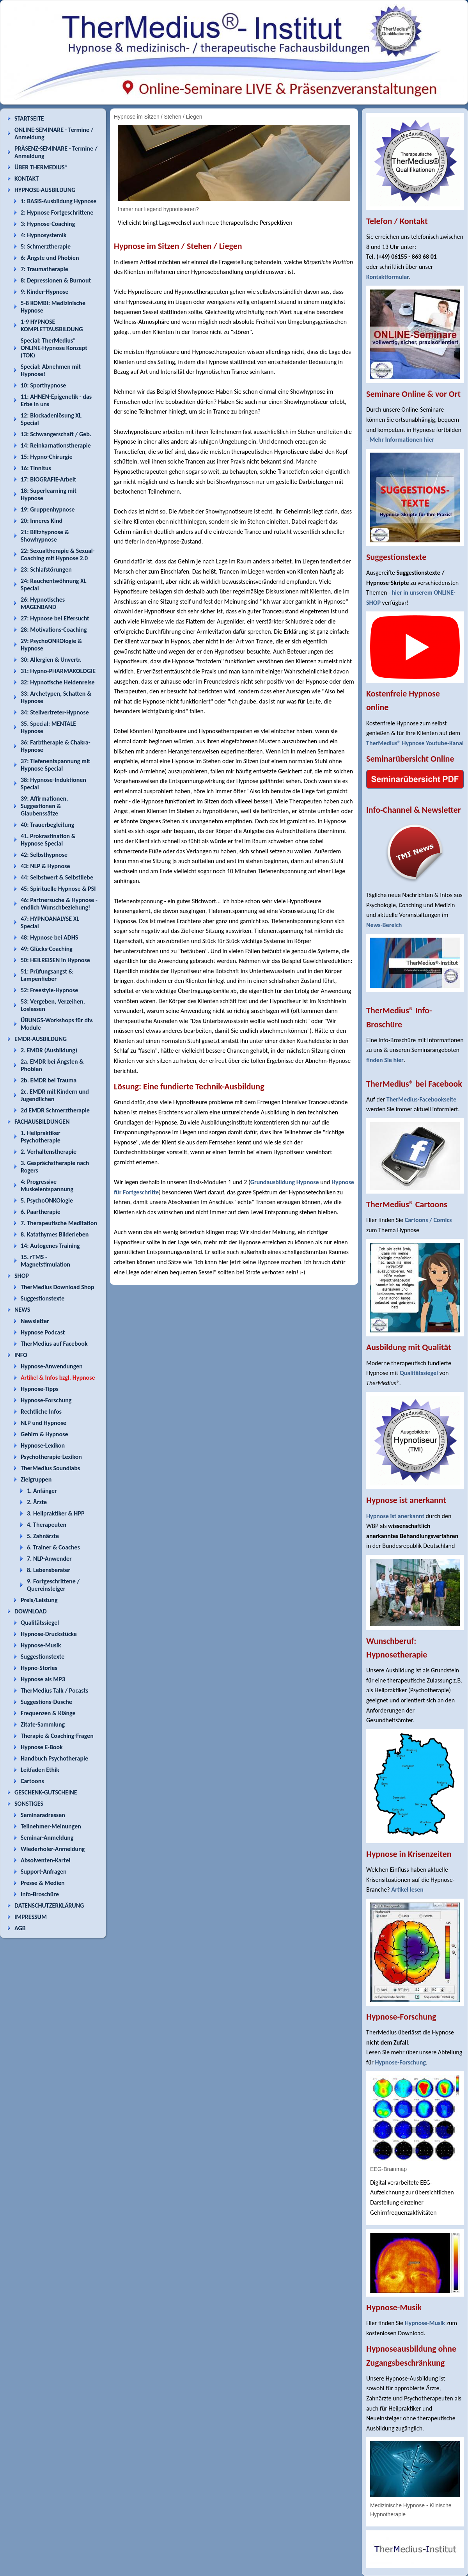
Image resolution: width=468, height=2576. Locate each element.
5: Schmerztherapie (46, 246)
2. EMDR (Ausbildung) (49, 1050)
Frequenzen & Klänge (48, 1713)
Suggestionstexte (42, 1298)
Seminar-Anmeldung (47, 1837)
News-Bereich (384, 925)
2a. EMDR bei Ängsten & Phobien (52, 1065)
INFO (20, 1355)
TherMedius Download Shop (57, 1287)
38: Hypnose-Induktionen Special (53, 783)
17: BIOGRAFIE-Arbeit (48, 479)
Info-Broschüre (40, 1894)
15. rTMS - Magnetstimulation (45, 1260)
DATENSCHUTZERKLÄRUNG (49, 1905)
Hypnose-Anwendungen (52, 1366)
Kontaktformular (387, 277)
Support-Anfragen (44, 1871)
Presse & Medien (43, 1883)
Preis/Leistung (39, 1600)
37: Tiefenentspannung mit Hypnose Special (55, 764)
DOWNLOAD (30, 1611)
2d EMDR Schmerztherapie (55, 1110)
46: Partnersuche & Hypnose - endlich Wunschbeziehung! (59, 903)
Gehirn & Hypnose (44, 1434)
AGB (20, 1928)
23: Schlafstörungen (46, 569)
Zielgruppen (36, 1479)
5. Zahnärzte (43, 1536)
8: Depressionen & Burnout (56, 280)
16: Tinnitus (36, 468)
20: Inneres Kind (41, 520)
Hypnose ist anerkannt (395, 1516)
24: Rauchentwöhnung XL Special (54, 584)
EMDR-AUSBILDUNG (40, 1039)
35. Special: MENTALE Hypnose (48, 727)
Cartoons (32, 1781)
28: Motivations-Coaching (54, 629)
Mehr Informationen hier (402, 439)
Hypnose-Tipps (39, 1389)
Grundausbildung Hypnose (284, 1182)
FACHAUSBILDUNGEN (42, 1121)
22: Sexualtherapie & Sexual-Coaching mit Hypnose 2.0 (58, 554)
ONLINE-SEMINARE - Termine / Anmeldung (53, 133)
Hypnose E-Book (42, 1747)
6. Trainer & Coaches (53, 1547)
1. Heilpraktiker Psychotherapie (40, 1136)
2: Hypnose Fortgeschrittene (57, 212)
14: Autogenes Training (50, 1245)
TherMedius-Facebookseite (421, 1099)
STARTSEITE (29, 118)
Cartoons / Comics (428, 1220)
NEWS (22, 1309)
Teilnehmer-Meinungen (51, 1826)
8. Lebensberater (48, 1570)
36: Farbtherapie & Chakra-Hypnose (55, 746)
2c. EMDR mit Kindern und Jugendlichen (55, 1095)
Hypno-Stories (39, 1668)
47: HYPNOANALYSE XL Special (50, 922)
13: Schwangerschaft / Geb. (56, 434)
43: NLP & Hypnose (45, 866)
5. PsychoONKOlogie (47, 1200)
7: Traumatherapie (44, 269)
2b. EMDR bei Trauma (48, 1080)
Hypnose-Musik (41, 1645)
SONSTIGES (28, 1803)
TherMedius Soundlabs (50, 1468)
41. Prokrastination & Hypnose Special (48, 839)
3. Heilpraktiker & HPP (55, 1513)
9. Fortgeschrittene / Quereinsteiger (53, 1585)
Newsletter (35, 1321)
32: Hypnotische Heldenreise (58, 682)
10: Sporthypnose (43, 385)
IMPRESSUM (30, 1916)
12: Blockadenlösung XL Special (51, 419)
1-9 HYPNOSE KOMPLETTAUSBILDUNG (52, 325)
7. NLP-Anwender (49, 1558)
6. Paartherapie (40, 1211)
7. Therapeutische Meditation (59, 1223)
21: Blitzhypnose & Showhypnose (45, 535)
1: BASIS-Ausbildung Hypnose (58, 201)
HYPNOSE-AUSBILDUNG (44, 190)
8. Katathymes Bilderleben (55, 1234)
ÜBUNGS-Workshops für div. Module (57, 1023)
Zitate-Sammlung (43, 1724)
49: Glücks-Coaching (47, 948)
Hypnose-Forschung (46, 1400)
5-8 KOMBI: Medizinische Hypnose (53, 306)
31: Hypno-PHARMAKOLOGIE (58, 671)
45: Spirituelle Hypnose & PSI (58, 888)
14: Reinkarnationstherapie (56, 445)
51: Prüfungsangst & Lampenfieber (47, 975)
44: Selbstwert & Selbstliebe (57, 877)
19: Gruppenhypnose (48, 509)
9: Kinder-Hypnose (44, 291)
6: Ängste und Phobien (50, 257)
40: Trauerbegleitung (47, 824)
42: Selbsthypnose (44, 854)
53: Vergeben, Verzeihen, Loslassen (53, 1005)
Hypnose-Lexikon (43, 1445)
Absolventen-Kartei (45, 1860)
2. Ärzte (37, 1502)
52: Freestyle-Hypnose (49, 990)
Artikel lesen (407, 1889)
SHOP (21, 1275)
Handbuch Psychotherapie (54, 1758)
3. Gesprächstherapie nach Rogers (55, 1166)
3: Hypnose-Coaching (48, 223)
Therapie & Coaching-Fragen (57, 1735)
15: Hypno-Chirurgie (47, 456)
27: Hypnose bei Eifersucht (55, 618)
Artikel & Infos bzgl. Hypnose (58, 1377)
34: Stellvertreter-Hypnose (55, 712)
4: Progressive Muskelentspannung (47, 1185)
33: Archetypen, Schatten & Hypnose (56, 697)
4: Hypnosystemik (43, 235)
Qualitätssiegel (40, 1622)
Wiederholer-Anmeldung (53, 1849)
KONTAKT (26, 178)
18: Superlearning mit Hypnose (48, 494)
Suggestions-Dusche (46, 1701)
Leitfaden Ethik (40, 1769)
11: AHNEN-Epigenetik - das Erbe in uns (56, 400)
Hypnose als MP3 (43, 1679)
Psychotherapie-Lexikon (51, 1456)
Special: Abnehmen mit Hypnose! (51, 370)
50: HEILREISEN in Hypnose (55, 960)
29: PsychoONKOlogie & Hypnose (51, 644)
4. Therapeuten (46, 1524)
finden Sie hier (385, 1060)
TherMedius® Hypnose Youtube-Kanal (415, 743)
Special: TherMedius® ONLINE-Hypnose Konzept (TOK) (54, 348)
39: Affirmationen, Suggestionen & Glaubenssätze (44, 806)
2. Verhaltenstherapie (48, 1151)
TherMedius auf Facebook (54, 1343)
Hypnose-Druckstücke (49, 1634)
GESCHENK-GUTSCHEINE (45, 1792)
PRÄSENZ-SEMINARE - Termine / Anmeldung (56, 152)
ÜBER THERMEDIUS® (41, 167)
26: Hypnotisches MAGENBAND (43, 603)
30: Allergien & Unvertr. (51, 659)
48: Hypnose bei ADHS (49, 937)
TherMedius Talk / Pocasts (54, 1690)
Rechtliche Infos (41, 1411)
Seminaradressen (43, 1815)
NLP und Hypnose (43, 1423)
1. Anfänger (42, 1490)
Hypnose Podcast (43, 1332)
